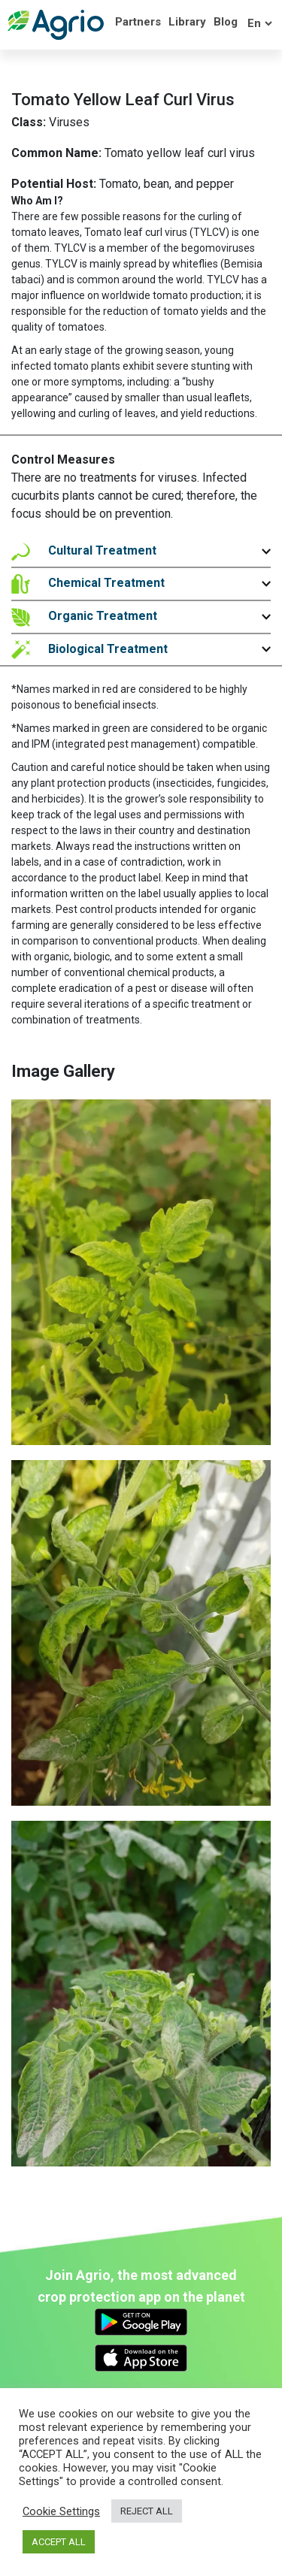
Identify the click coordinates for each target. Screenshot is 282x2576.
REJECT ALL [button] (146, 2511)
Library (187, 22)
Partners (138, 22)
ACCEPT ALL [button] (59, 2541)
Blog (226, 22)
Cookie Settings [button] (61, 2511)
